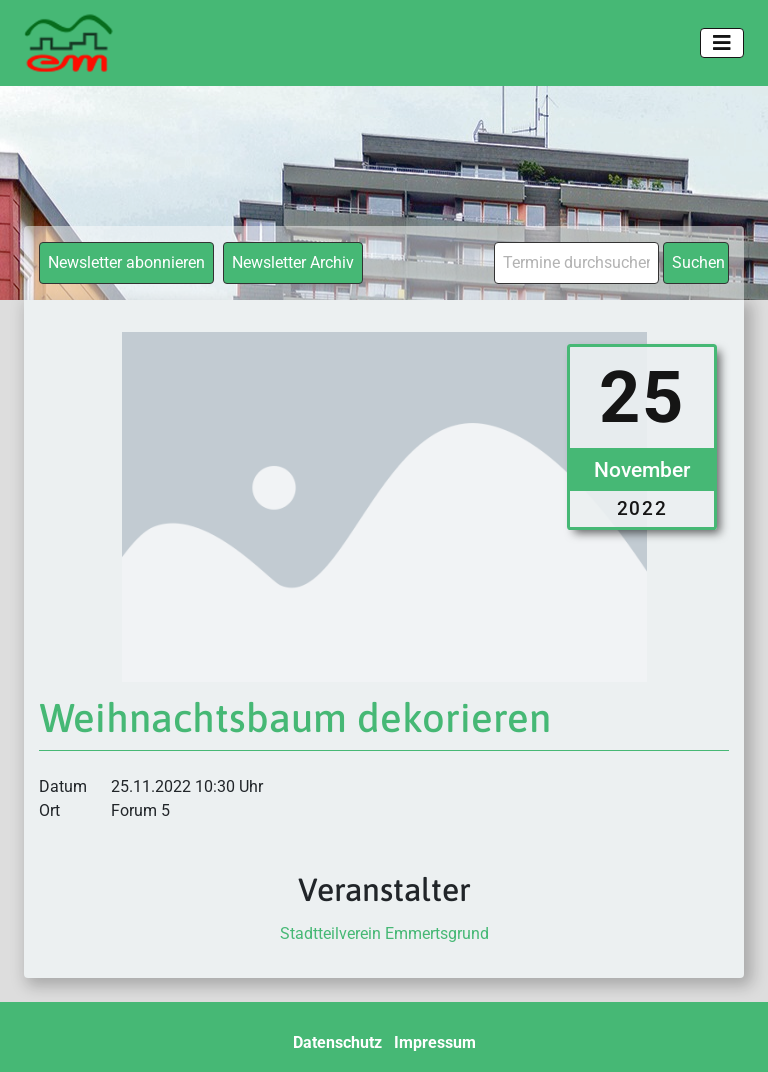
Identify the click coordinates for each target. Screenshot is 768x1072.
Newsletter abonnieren (126, 262)
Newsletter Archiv (293, 262)
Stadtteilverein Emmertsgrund (384, 933)
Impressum (435, 1042)
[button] (44, 1028)
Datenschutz (337, 1042)
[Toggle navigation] (722, 43)
